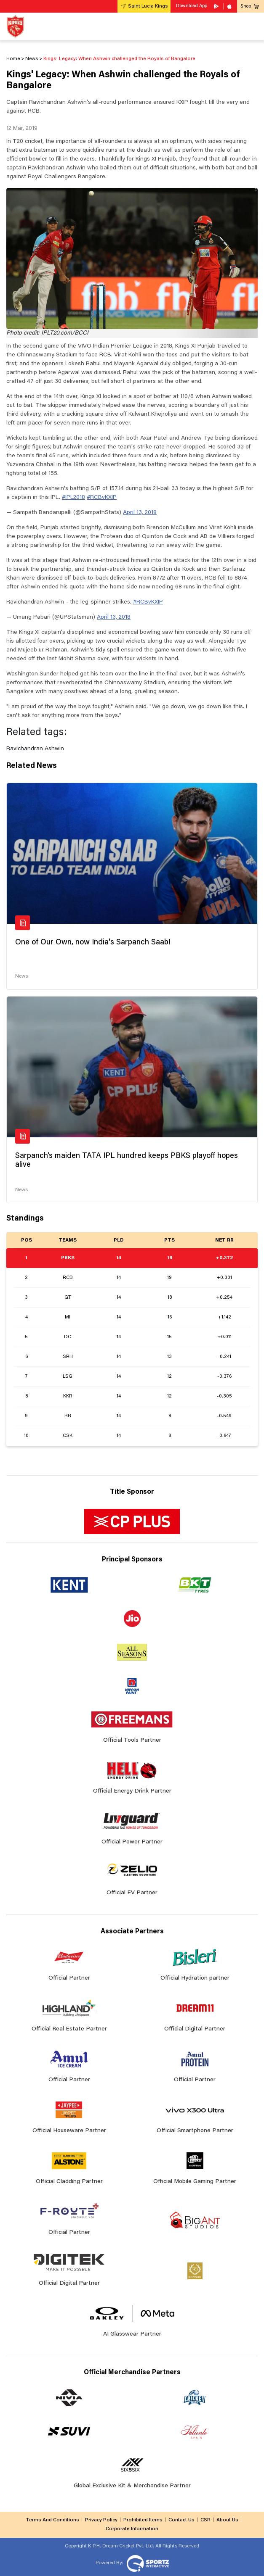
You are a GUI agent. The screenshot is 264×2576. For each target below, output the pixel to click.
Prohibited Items (143, 2520)
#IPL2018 (73, 498)
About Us (227, 2520)
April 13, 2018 (140, 513)
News (21, 976)
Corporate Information (132, 2528)
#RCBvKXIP (102, 498)
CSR (205, 2520)
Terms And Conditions (52, 2520)
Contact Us (181, 2520)
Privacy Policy (101, 2520)
